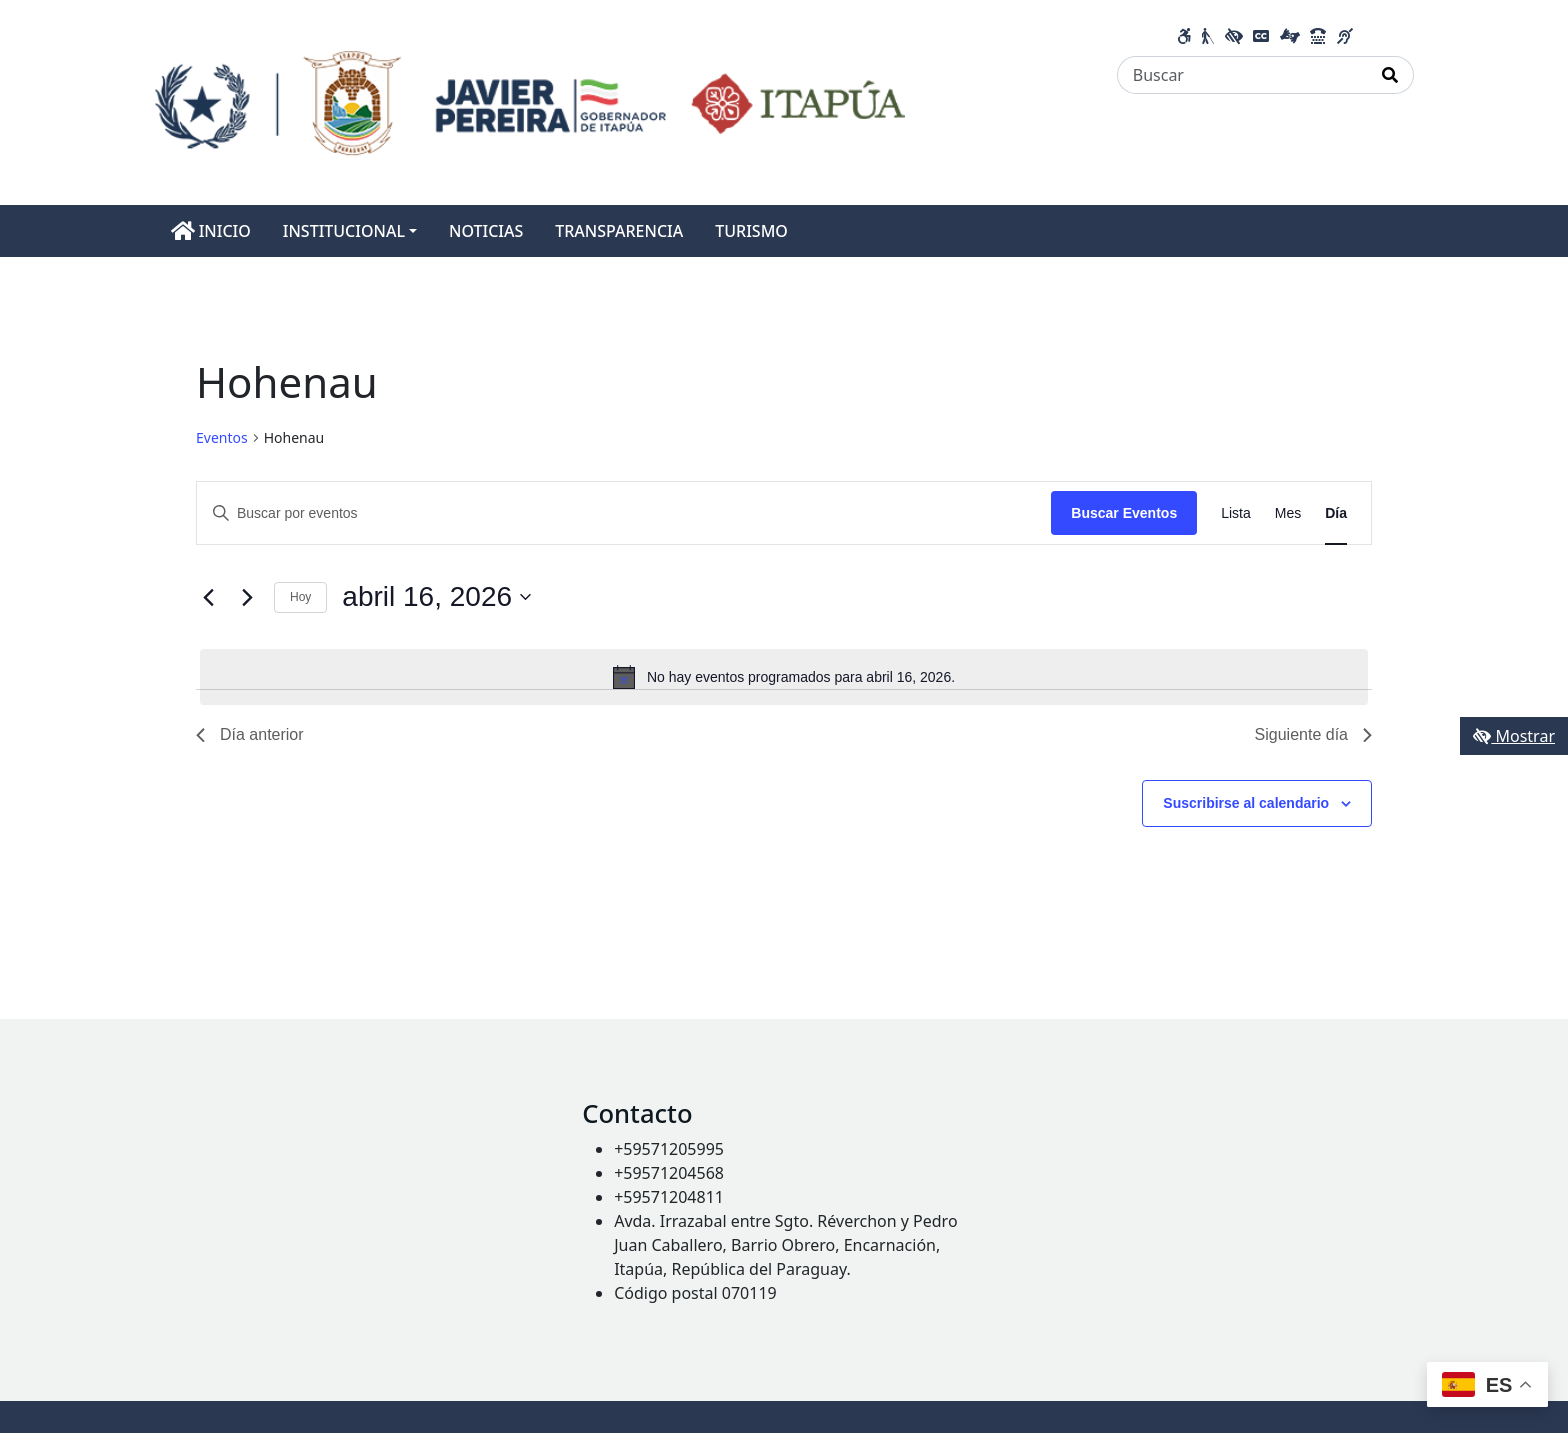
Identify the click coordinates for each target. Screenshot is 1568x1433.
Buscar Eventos (1124, 513)
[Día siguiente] (247, 597)
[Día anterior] (208, 597)
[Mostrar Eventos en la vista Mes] (1288, 513)
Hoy (300, 597)
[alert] (784, 677)
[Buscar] (1242, 75)
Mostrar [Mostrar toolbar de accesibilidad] (1514, 736)
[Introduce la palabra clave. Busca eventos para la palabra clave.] (624, 513)
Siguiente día (1313, 734)
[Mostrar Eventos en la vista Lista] (1236, 513)
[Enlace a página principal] (530, 101)
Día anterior (250, 734)
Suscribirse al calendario (1246, 803)
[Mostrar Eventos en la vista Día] (1336, 513)
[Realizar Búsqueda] (1390, 75)
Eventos (222, 437)
